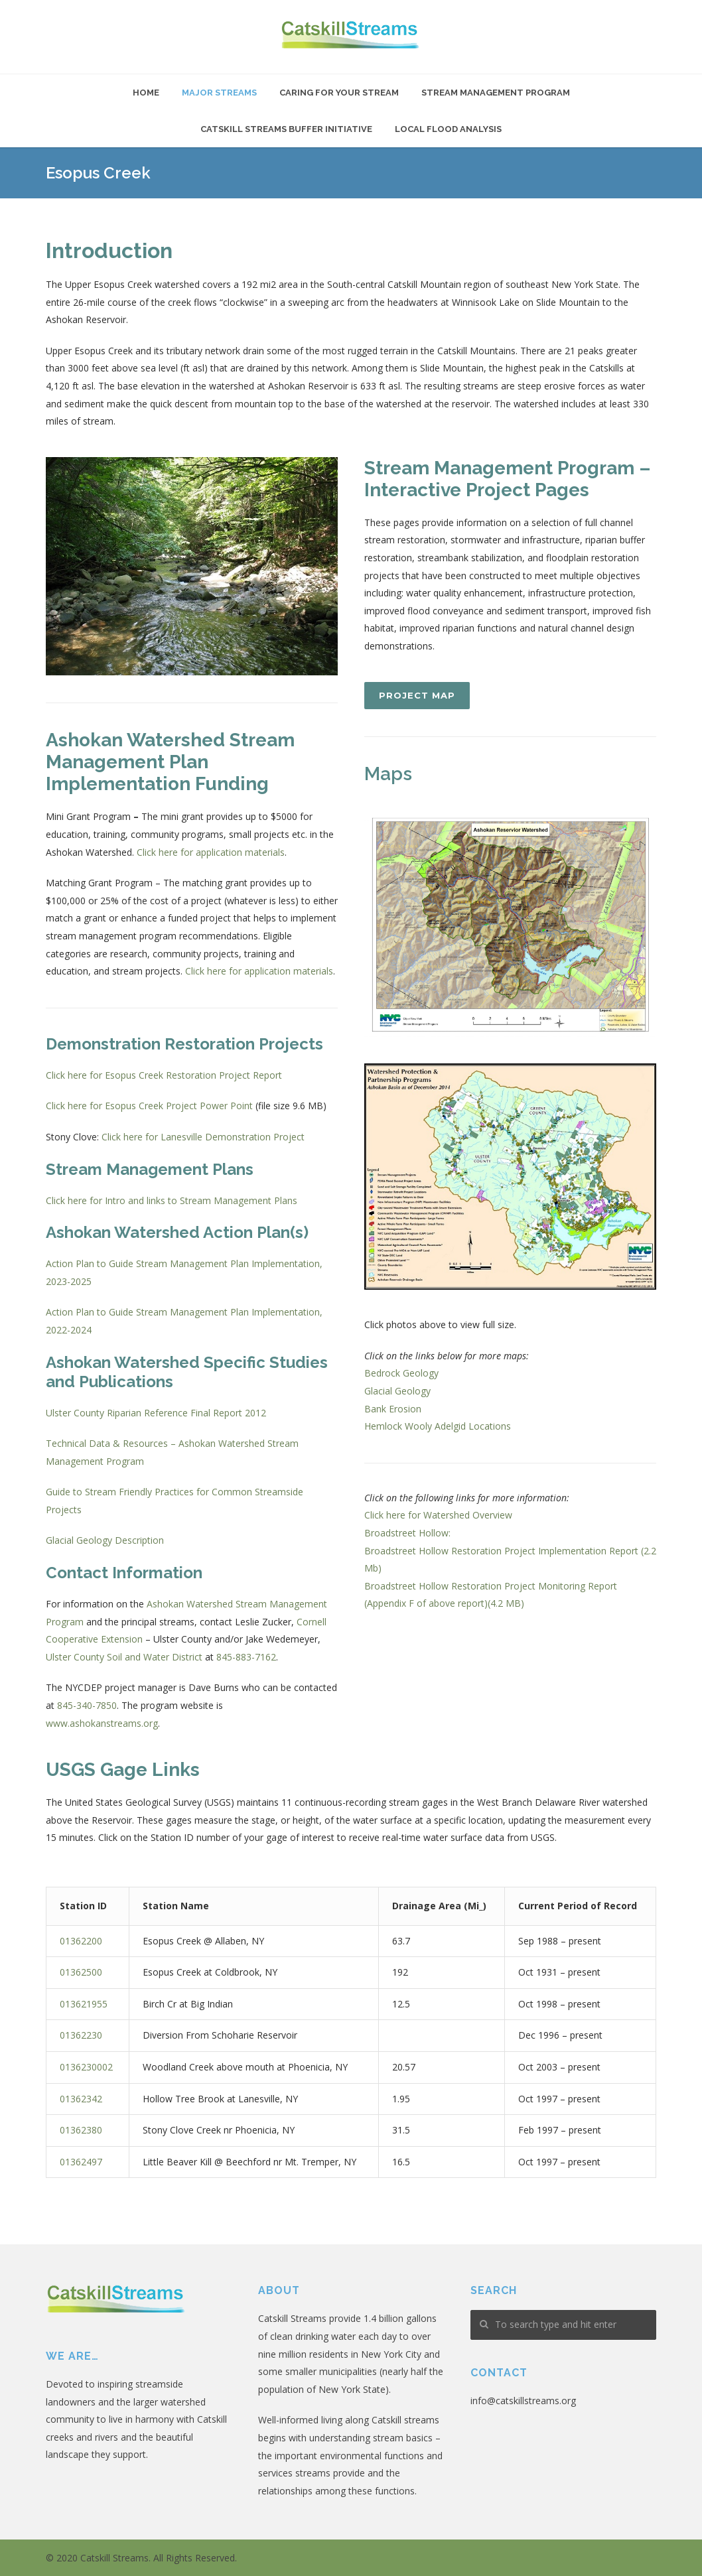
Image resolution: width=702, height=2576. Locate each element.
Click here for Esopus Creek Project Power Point (149, 1105)
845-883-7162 (246, 1657)
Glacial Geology (397, 1391)
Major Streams (219, 93)
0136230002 (86, 2067)
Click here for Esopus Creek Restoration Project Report (164, 1075)
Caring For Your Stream (339, 93)
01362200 (81, 1940)
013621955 (83, 2004)
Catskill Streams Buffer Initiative (286, 129)
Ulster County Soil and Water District (124, 1657)
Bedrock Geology (401, 1373)
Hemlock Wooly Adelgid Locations (437, 1426)
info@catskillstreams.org (523, 2400)
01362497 (81, 2161)
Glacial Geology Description (105, 1540)
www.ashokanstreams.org (102, 1723)
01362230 (81, 2035)
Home (146, 93)
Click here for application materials (211, 852)
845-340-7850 (87, 1705)
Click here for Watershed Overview (438, 1515)
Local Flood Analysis (448, 129)
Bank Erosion (392, 1408)
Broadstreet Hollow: (407, 1532)
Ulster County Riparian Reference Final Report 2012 (156, 1412)
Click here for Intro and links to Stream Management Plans (171, 1200)
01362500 (81, 1972)
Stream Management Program (495, 93)
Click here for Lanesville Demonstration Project (203, 1136)
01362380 (81, 2130)
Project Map (417, 695)
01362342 (81, 2098)
